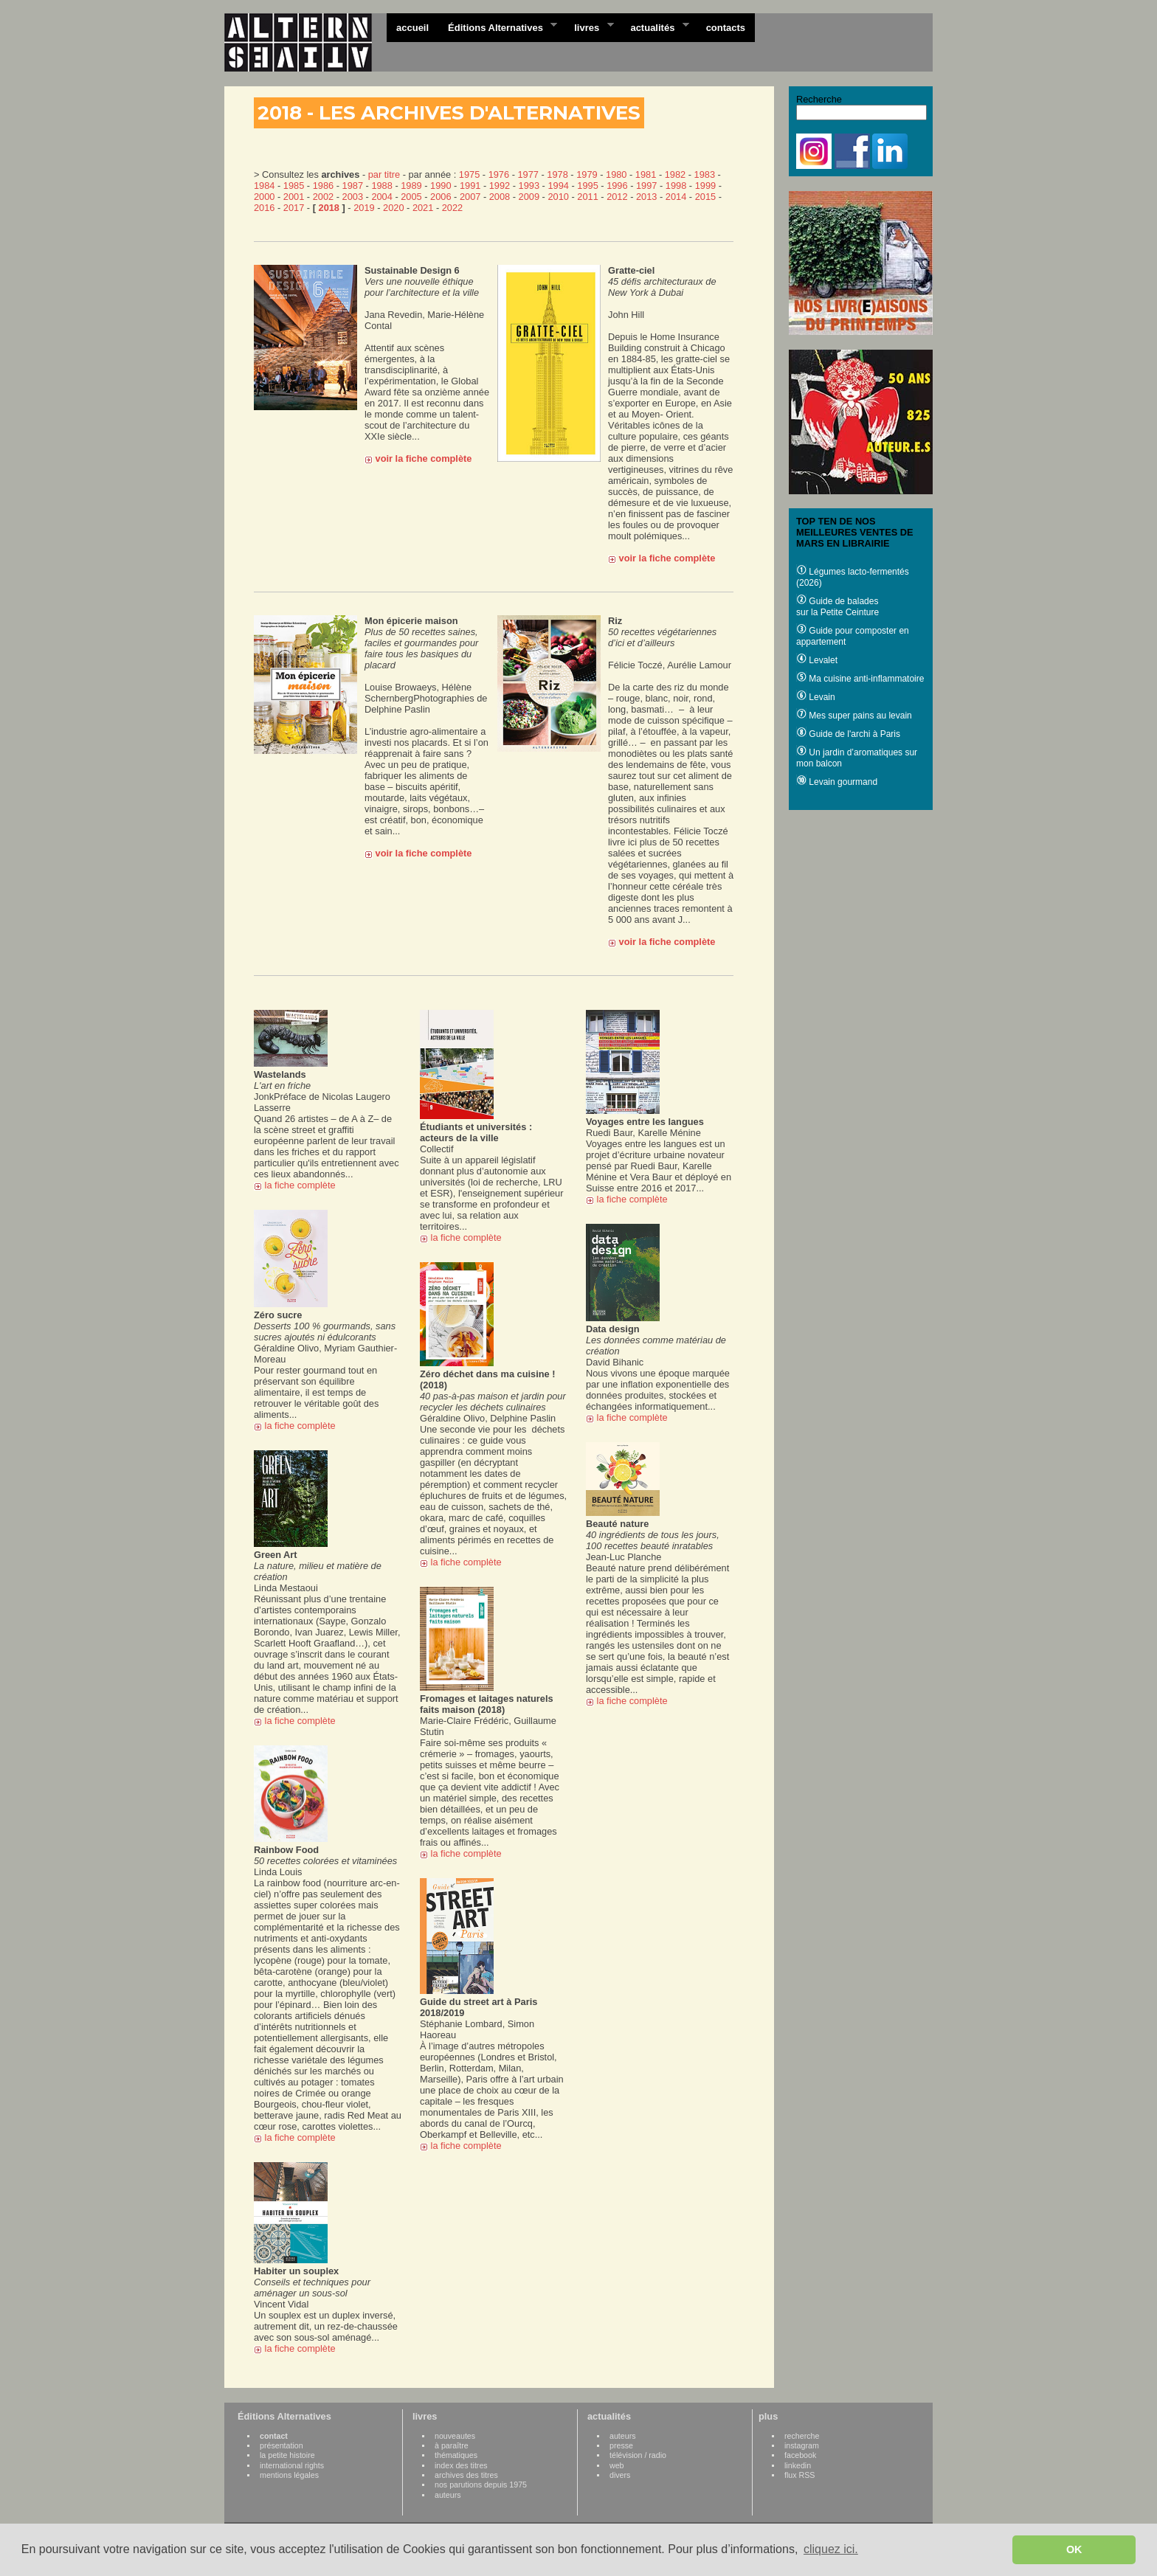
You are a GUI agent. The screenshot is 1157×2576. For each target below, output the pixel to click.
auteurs (448, 2494)
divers (619, 2475)
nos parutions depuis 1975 (481, 2484)
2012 (617, 196)
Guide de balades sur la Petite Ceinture (837, 606)
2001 (293, 196)
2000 (264, 196)
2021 (422, 207)
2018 (329, 207)
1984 (264, 185)
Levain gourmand (836, 782)
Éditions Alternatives (497, 26)
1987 (352, 185)
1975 (469, 174)
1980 (616, 174)
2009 (529, 196)
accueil (412, 27)
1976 (498, 174)
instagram (801, 2445)
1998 (676, 185)
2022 (452, 207)
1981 (645, 174)
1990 (440, 185)
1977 (527, 174)
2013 (646, 196)
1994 (558, 185)
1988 (381, 185)
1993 (529, 185)
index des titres (461, 2465)
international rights (292, 2465)
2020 (393, 207)
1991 (470, 185)
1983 (704, 174)
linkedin (797, 2465)
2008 (499, 196)
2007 (470, 196)
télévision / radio (637, 2455)
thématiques (456, 2455)
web (616, 2465)
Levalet (816, 660)
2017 (293, 207)
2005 (411, 196)
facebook (800, 2455)
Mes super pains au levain (854, 715)
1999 (705, 185)
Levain (815, 697)
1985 (293, 185)
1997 (646, 185)
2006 (440, 196)
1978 (557, 174)
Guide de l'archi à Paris (848, 734)
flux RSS (799, 2475)
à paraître (452, 2445)
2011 (587, 196)
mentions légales (289, 2475)
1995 (587, 185)
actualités (654, 26)
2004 (381, 196)
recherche (801, 2435)
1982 (675, 174)
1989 (411, 185)
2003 (352, 196)
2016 (264, 207)
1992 (499, 185)
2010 (558, 196)
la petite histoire (287, 2455)
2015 (705, 196)
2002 (323, 196)
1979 (586, 174)
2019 (363, 207)
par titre (384, 174)
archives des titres (466, 2475)
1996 (617, 185)
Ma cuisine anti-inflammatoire (860, 679)
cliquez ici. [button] (831, 2549)
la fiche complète (296, 1185)
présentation (281, 2445)
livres (588, 26)
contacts (725, 27)
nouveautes (455, 2435)
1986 (323, 185)
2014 (676, 196)
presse (621, 2445)
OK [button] (1074, 2549)
